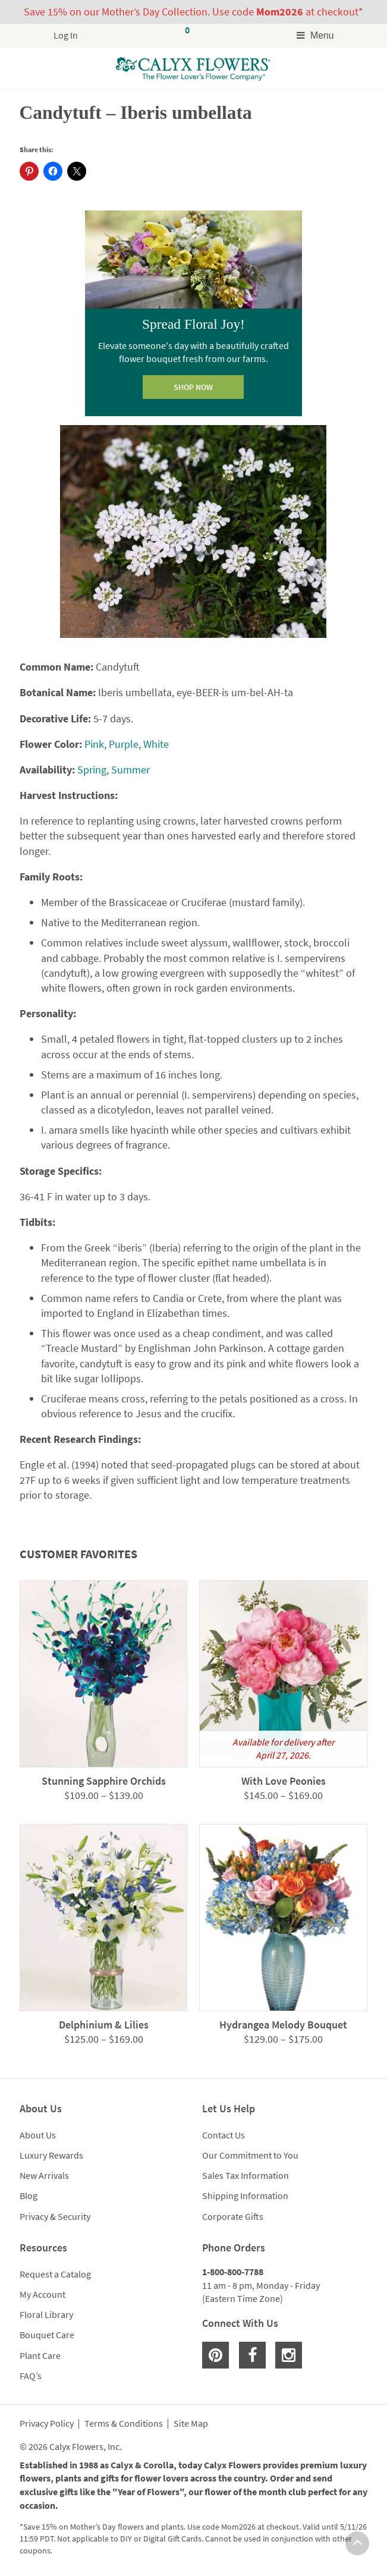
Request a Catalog (55, 2274)
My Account (42, 2294)
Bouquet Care (47, 2335)
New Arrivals (44, 2175)
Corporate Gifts (232, 2216)
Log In (66, 35)
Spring (91, 769)
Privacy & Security (55, 2216)
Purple (124, 744)
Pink (94, 744)
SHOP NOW (193, 387)
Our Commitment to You (250, 2155)
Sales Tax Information (245, 2175)
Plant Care (40, 2355)
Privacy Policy (47, 2424)
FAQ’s (31, 2376)
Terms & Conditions (123, 2424)
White (156, 744)
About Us (38, 2135)
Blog (28, 2195)
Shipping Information (245, 2195)
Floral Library (46, 2314)
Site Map (191, 2424)
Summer (130, 769)
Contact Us (223, 2135)
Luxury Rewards (51, 2155)
